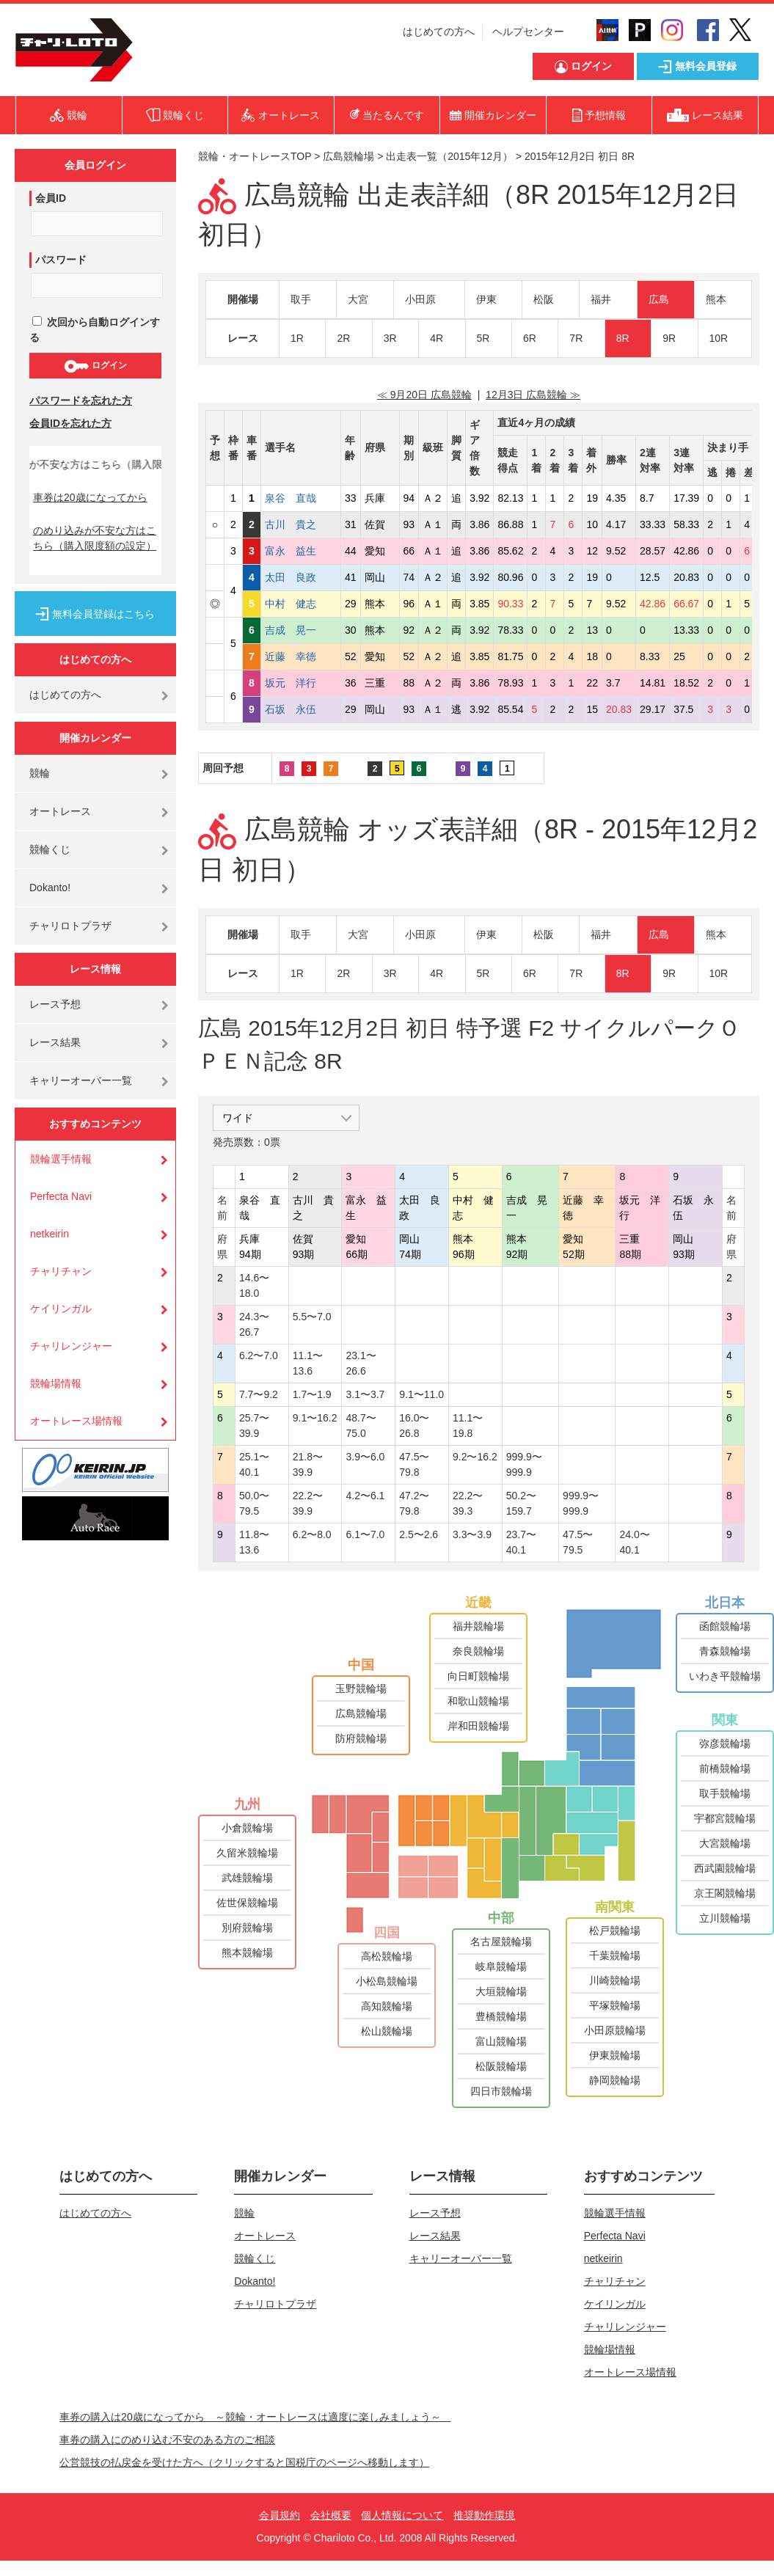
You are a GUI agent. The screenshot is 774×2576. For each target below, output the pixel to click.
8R (622, 338)
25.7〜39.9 (254, 1425)
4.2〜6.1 (365, 1495)
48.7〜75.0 (361, 1425)
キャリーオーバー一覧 (80, 1080)
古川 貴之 (301, 524)
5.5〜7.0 (312, 1316)
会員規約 (279, 2515)
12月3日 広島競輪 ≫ (533, 394)
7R (576, 338)
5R (483, 338)
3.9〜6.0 (365, 1457)
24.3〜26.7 (254, 1324)
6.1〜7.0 (365, 1534)
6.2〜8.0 (312, 1534)
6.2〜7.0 (258, 1355)
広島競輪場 (348, 156)
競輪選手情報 (61, 1159)
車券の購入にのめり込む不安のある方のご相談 (167, 2439)
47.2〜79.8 (414, 1503)
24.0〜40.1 (634, 1542)
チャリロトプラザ (70, 926)
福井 (601, 299)
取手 (301, 299)
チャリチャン (61, 1271)
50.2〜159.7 (521, 1503)
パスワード (61, 260)
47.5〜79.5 (578, 1542)
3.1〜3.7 (365, 1394)
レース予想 (55, 1004)
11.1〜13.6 (308, 1363)
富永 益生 (301, 551)
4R (436, 338)
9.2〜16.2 (475, 1457)
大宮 (358, 299)
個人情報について (402, 2515)
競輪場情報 (55, 1383)
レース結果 (55, 1042)
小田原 (420, 299)
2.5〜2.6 (418, 1534)
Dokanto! (49, 887)
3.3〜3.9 (472, 1534)
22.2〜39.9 (308, 1503)
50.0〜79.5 (254, 1503)
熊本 (716, 299)
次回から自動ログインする (94, 329)
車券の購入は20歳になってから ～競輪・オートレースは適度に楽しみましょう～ (255, 2417)
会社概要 (330, 2515)
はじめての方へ (439, 31)
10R (719, 338)
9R (669, 338)
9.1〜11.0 (421, 1394)
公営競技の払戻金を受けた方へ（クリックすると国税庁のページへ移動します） (244, 2462)
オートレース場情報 (76, 1421)
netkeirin (49, 1234)
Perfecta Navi (61, 1196)
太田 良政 (301, 577)
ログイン (95, 366)
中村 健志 (301, 604)
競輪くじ (49, 849)
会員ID (50, 198)
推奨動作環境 (484, 2515)
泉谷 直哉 (301, 498)
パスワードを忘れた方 (80, 400)
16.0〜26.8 (414, 1425)
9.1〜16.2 (315, 1418)
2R (343, 338)
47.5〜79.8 (414, 1464)
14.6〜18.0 (254, 1285)
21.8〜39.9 (308, 1464)
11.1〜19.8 (468, 1425)
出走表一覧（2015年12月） (449, 156)
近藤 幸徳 (301, 656)
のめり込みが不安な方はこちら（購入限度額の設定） (94, 538)
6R (529, 338)
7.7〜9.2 (258, 1394)
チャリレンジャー (71, 1346)
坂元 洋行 (301, 683)
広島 (659, 299)
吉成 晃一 (301, 630)
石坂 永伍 (301, 709)
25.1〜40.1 (254, 1464)
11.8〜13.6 (254, 1542)
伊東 (486, 299)
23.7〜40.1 (521, 1542)
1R (297, 338)
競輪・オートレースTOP (254, 156)
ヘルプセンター (528, 31)
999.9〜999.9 (524, 1464)
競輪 (39, 773)
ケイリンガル (61, 1308)
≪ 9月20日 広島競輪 (424, 394)
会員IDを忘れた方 (70, 423)
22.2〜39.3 (468, 1503)
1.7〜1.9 (312, 1394)
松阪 (543, 299)
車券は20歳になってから (90, 497)
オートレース (60, 811)
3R (390, 338)
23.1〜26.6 (361, 1363)
